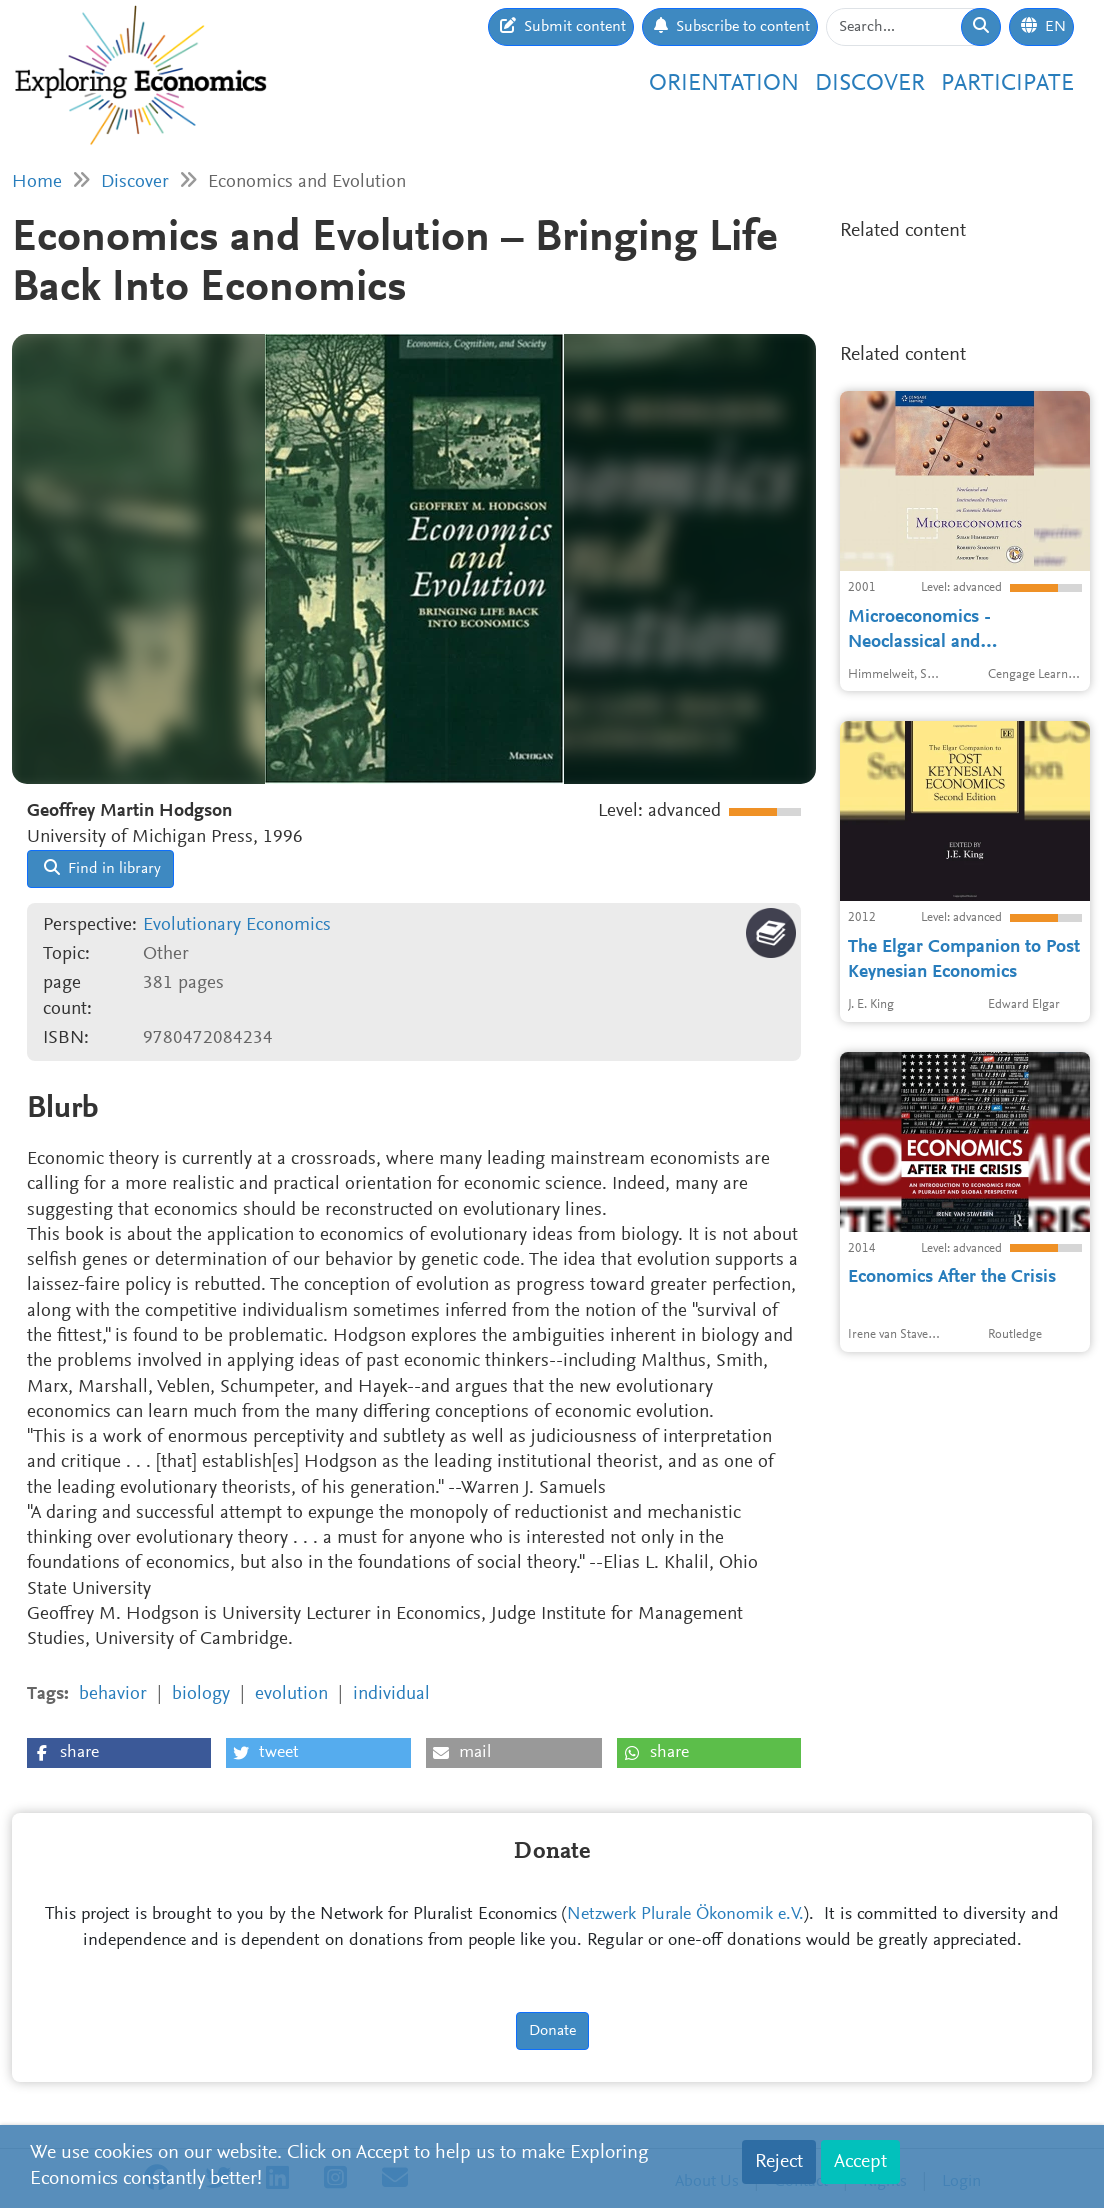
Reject (779, 2162)
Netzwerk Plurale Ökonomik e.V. (685, 1915)
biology (201, 1694)
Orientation (724, 84)
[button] (119, 1753)
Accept (860, 2162)
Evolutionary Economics (237, 925)
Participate (1007, 84)
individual (391, 1694)
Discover (870, 84)
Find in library (102, 868)
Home (37, 182)
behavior (113, 1694)
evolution (291, 1694)
